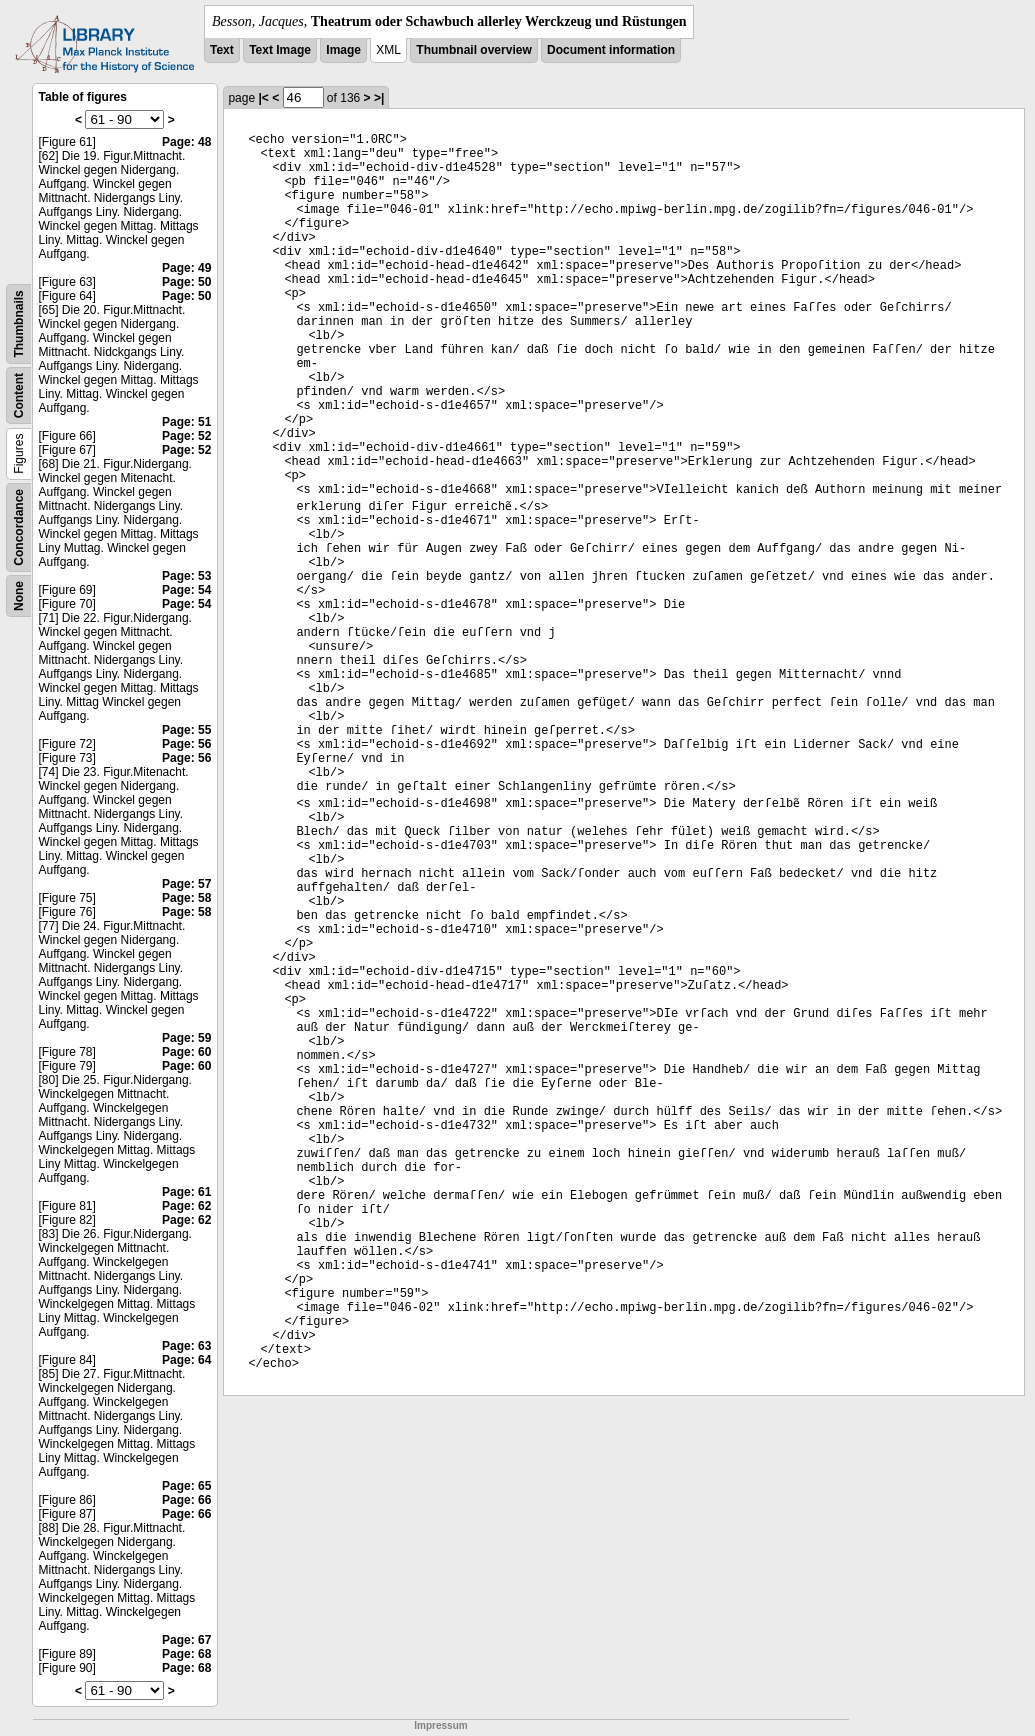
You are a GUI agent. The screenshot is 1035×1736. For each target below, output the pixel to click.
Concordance (19, 527)
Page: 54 (186, 590)
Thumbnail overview (473, 50)
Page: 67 (186, 1640)
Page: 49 (186, 268)
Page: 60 (186, 1052)
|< (263, 98)
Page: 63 (186, 1346)
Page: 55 (186, 730)
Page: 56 (186, 744)
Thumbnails (19, 323)
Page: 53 (186, 576)
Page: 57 (186, 884)
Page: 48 (186, 142)
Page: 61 (186, 1192)
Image (343, 50)
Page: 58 (186, 898)
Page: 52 (186, 436)
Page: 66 (186, 1500)
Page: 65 (186, 1486)
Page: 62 (186, 1206)
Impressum (440, 1725)
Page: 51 (186, 422)
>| (379, 98)
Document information (611, 50)
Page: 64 (186, 1360)
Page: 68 (186, 1654)
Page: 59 (186, 1038)
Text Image (280, 50)
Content (19, 395)
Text (222, 50)
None (19, 596)
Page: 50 (186, 282)
